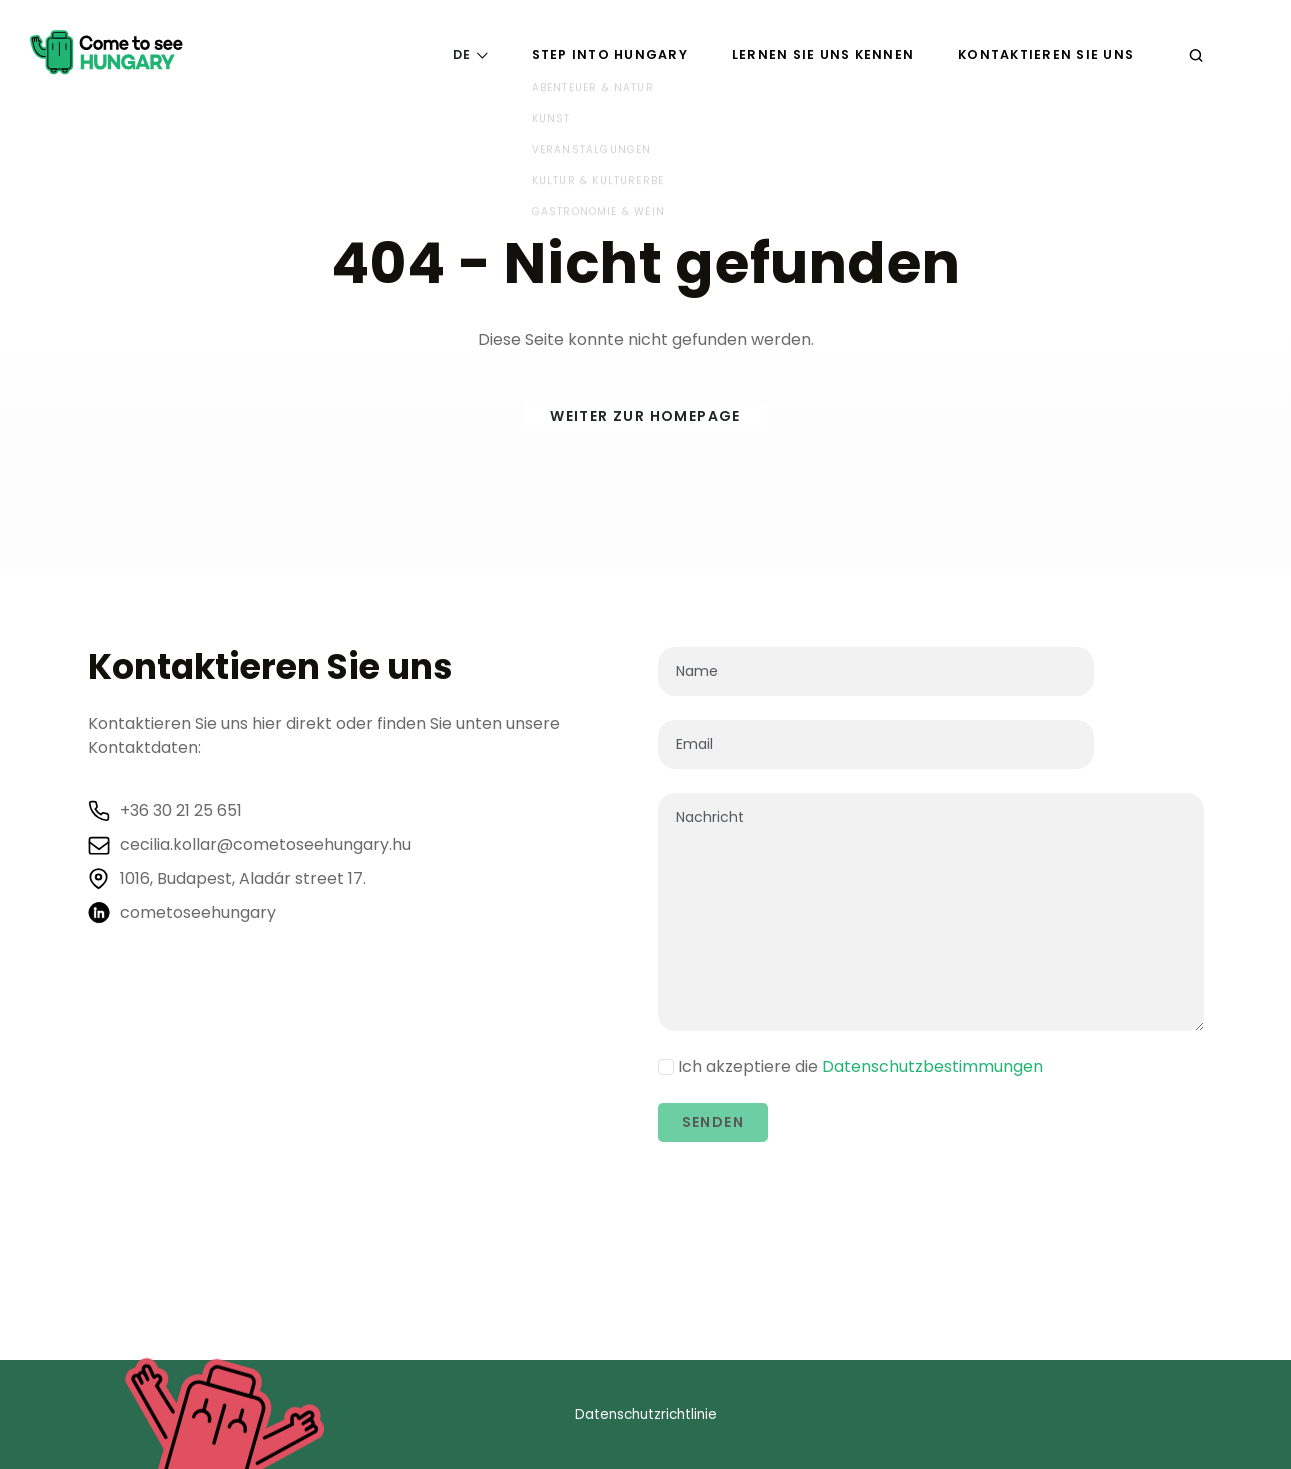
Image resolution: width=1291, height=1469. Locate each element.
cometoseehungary (198, 913)
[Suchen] (1195, 54)
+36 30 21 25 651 (181, 811)
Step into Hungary (610, 54)
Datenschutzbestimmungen (932, 1066)
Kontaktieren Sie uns (1046, 54)
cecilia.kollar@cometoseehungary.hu (265, 845)
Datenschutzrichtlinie (646, 1414)
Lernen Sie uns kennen (823, 54)
